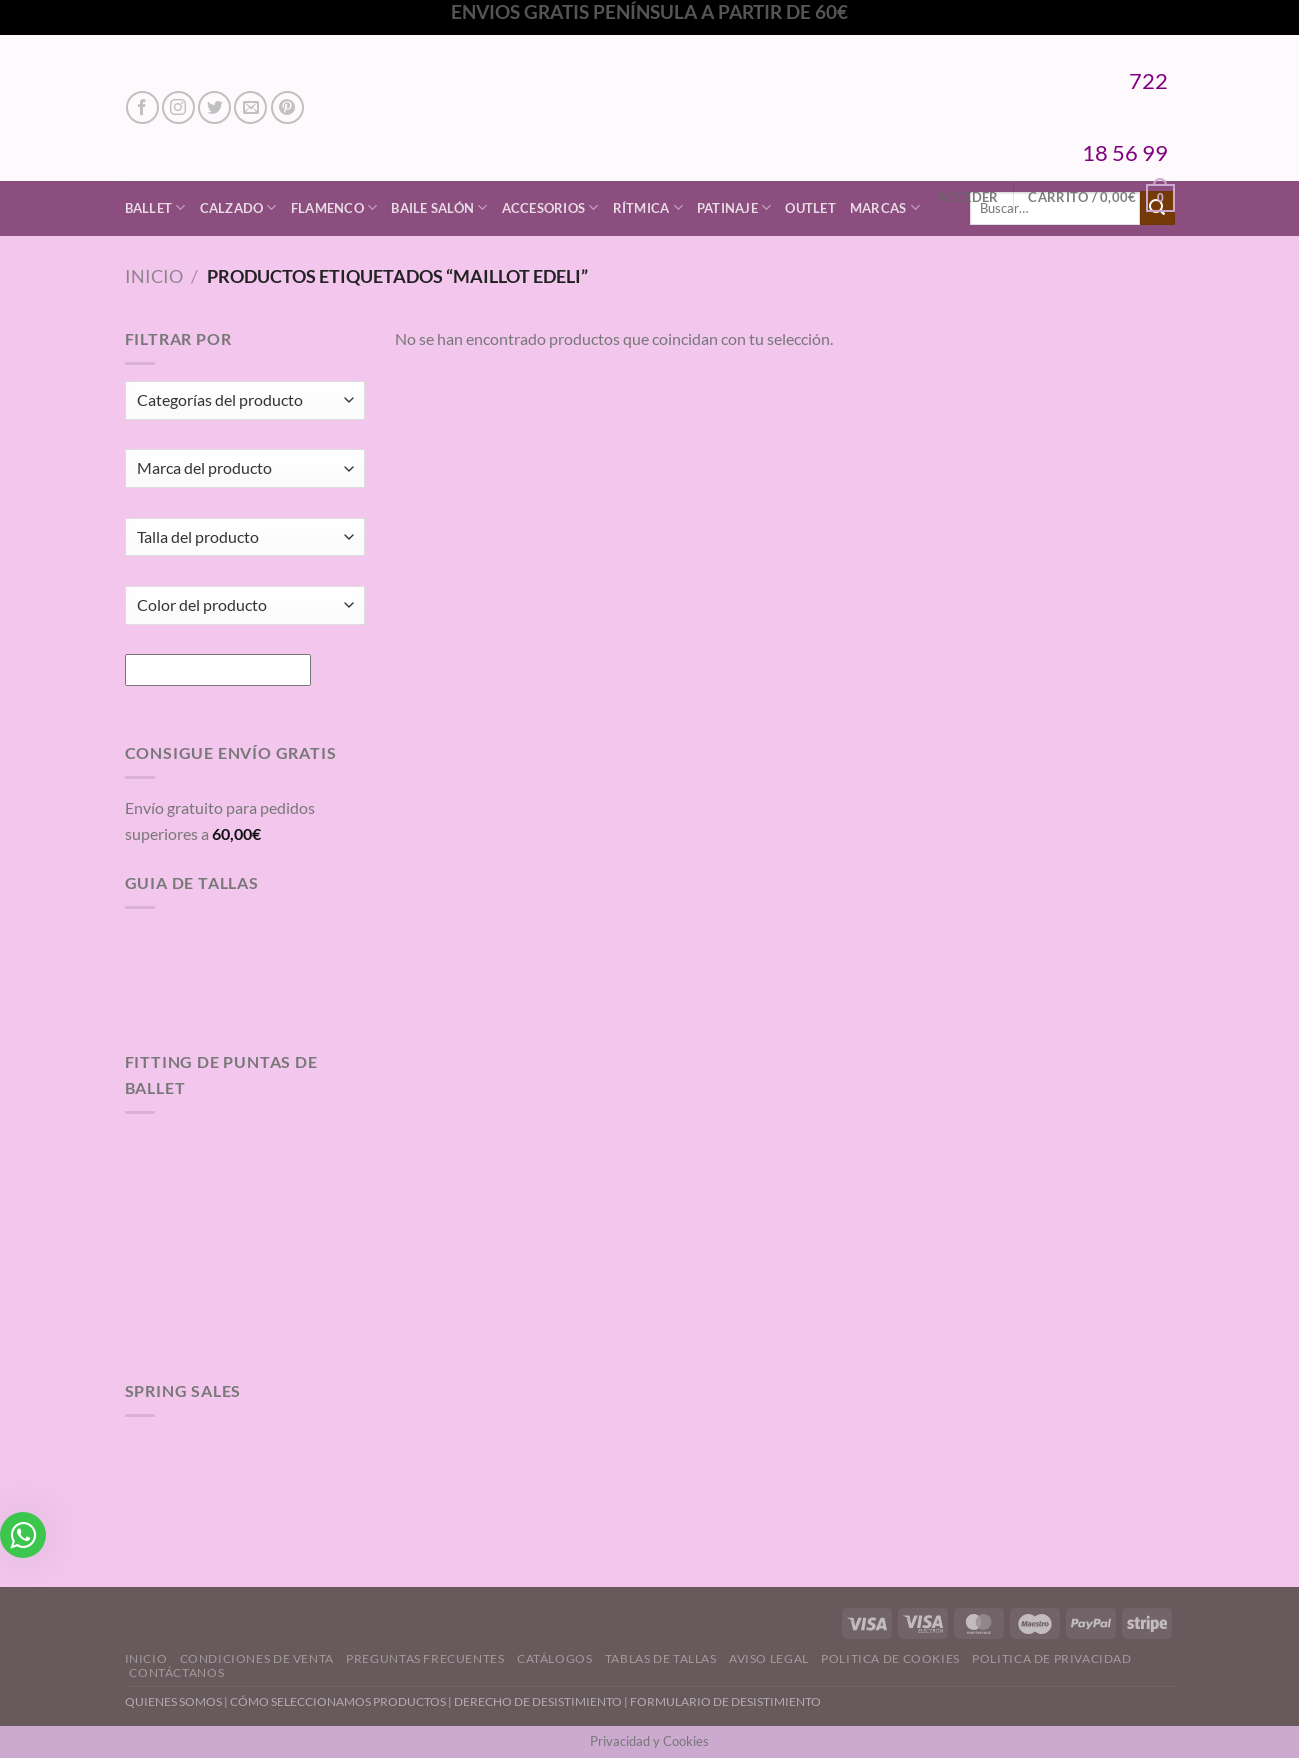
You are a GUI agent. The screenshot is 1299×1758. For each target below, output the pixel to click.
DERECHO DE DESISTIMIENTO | (542, 1701)
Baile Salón (439, 207)
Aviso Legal (769, 1658)
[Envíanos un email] (250, 107)
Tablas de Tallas (661, 1658)
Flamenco (334, 207)
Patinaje (734, 207)
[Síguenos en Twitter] (214, 107)
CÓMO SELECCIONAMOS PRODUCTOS (338, 1701)
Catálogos (555, 1658)
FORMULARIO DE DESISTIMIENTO (725, 1701)
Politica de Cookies (890, 1658)
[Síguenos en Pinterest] (287, 107)
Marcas (885, 207)
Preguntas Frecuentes (425, 1658)
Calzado (238, 207)
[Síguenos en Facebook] (142, 107)
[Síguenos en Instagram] (178, 107)
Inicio (154, 276)
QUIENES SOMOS (173, 1701)
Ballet (155, 207)
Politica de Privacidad (1051, 1658)
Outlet (810, 208)
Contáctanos (176, 1672)
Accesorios (550, 207)
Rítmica (648, 207)
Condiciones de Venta (257, 1658)
